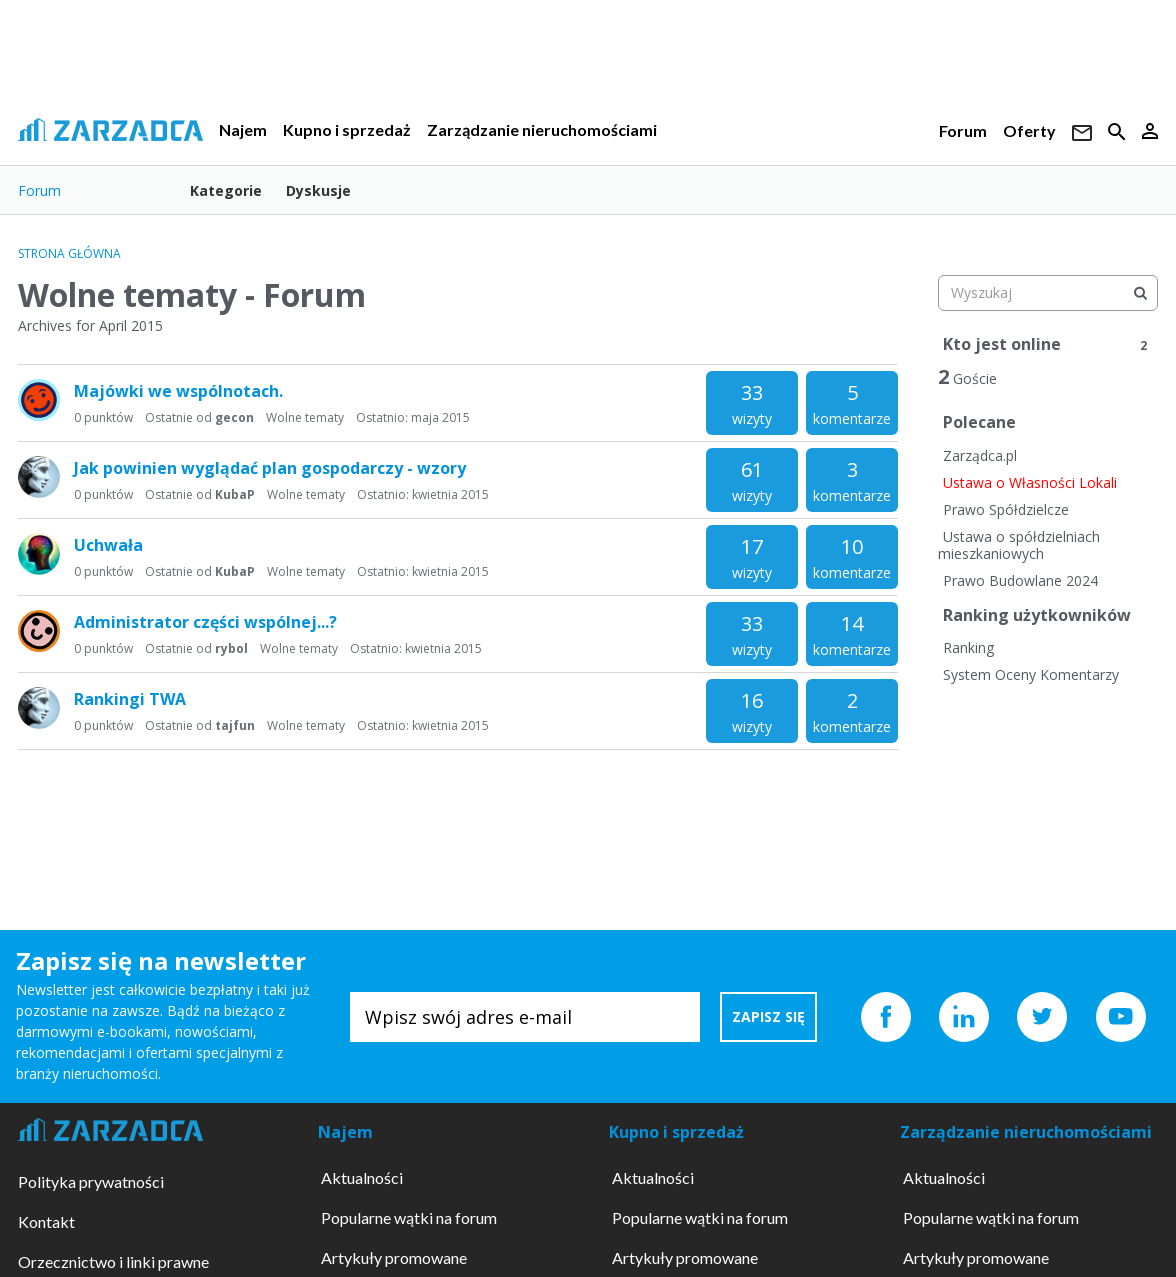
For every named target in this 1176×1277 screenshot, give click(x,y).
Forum (963, 130)
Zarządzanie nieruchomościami (542, 129)
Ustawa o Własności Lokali (1030, 482)
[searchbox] (1048, 293)
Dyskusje (318, 190)
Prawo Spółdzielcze (1006, 509)
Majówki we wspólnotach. (178, 391)
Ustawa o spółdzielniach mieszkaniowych (1019, 545)
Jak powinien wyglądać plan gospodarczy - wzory (270, 468)
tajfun (235, 725)
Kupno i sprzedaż (347, 129)
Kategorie (226, 190)
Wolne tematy (305, 417)
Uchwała (108, 545)
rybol (231, 648)
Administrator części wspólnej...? (205, 622)
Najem (243, 129)
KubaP (235, 494)
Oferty (1029, 130)
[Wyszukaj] (1140, 293)
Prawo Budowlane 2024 (1020, 580)
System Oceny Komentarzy (1031, 674)
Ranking (968, 647)
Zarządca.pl (980, 455)
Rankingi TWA (130, 699)
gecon (234, 417)
